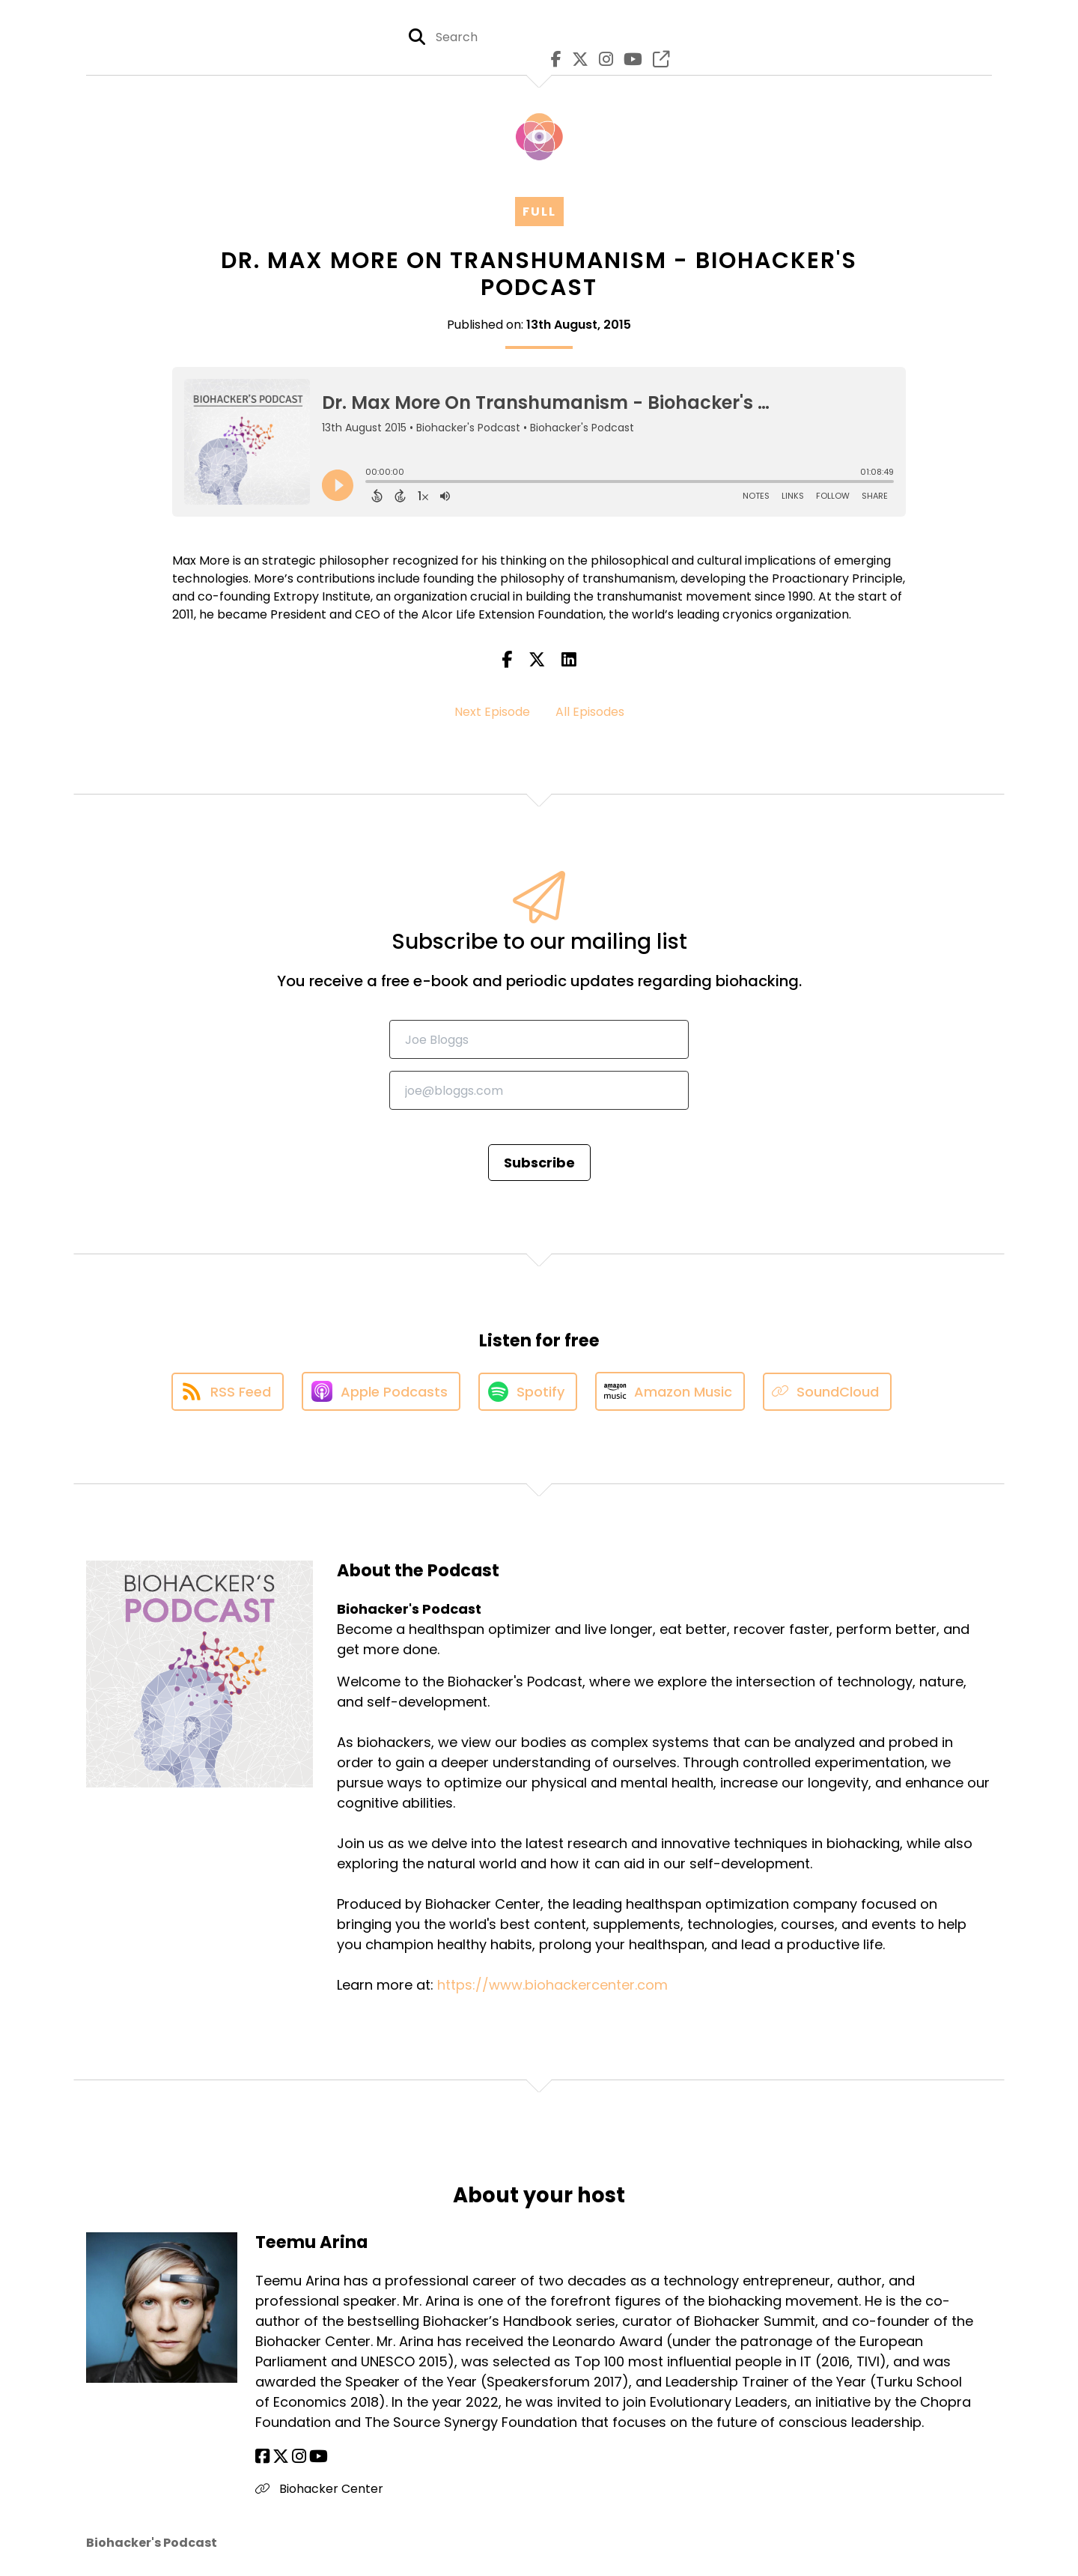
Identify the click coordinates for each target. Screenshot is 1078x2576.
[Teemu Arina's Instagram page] (299, 2456)
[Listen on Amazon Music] (670, 1391)
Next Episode (492, 711)
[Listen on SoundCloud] (827, 1392)
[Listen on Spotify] (527, 1392)
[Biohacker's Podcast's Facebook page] (552, 59)
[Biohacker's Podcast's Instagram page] (602, 59)
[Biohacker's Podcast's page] (657, 59)
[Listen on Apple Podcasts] (381, 1391)
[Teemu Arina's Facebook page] (262, 2456)
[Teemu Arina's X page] (280, 2456)
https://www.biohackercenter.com (552, 1984)
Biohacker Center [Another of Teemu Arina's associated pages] (319, 2488)
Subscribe (539, 1162)
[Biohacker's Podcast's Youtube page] (629, 59)
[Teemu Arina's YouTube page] (318, 2456)
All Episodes (589, 711)
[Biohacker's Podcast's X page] (576, 59)
